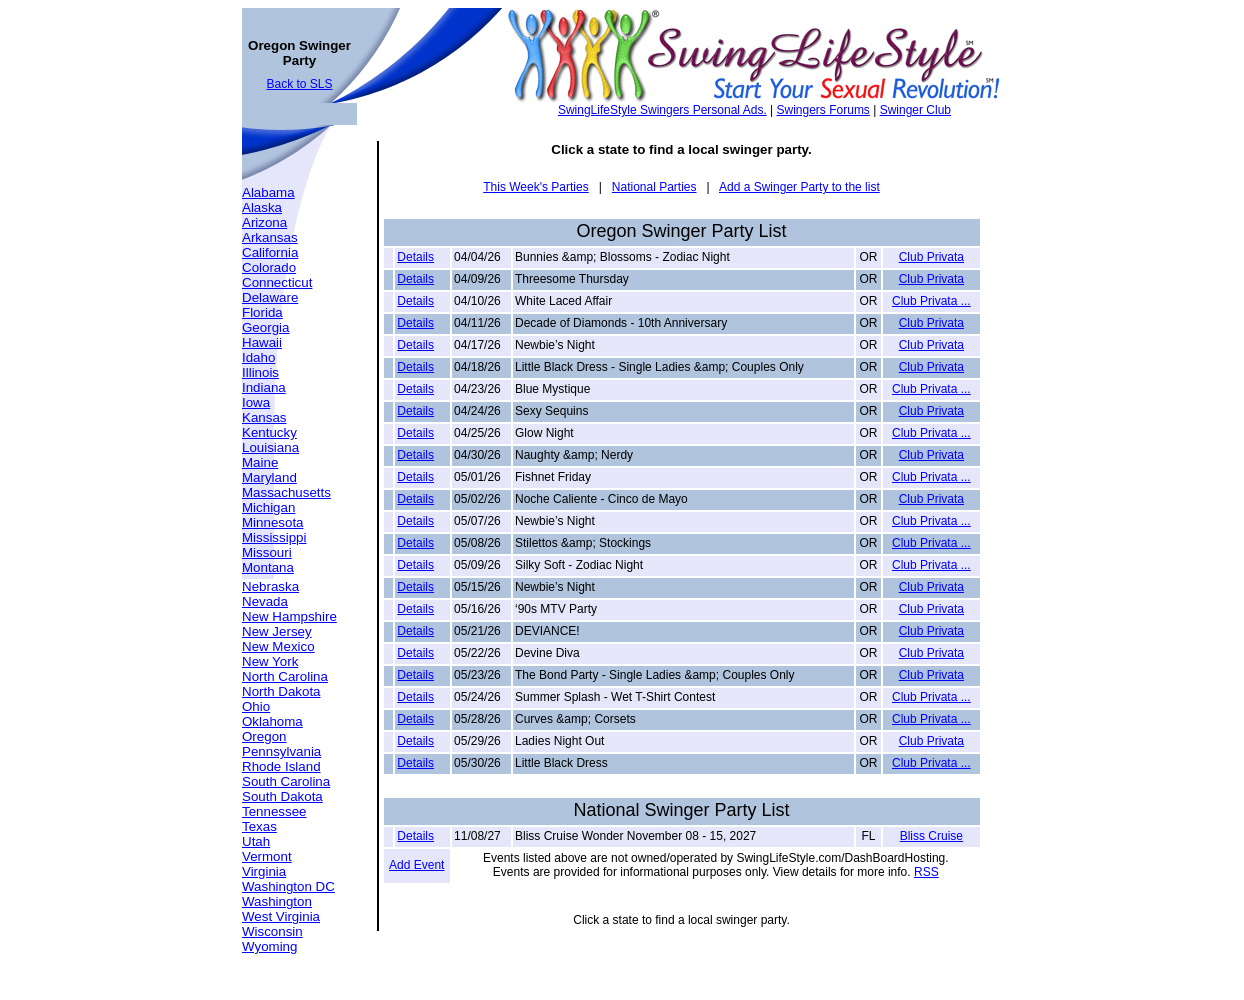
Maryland (269, 477)
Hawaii (262, 342)
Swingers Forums (823, 110)
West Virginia (281, 916)
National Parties (654, 187)
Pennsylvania (281, 751)
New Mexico (278, 646)
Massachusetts (286, 492)
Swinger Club (915, 110)
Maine (260, 462)
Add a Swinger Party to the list (799, 187)
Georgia (265, 327)
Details (415, 257)
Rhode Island (281, 766)
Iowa (256, 402)
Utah (256, 841)
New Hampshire (289, 616)
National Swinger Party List (681, 810)
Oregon (264, 736)
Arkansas (270, 237)
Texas (259, 826)
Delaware (270, 297)
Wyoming (269, 946)
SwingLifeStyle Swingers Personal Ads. (662, 110)
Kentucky (269, 432)
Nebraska (270, 586)
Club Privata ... (931, 301)
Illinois (260, 372)
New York (270, 661)
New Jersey (277, 631)
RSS (926, 872)
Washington (277, 901)
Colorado (269, 267)
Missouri (267, 552)
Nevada (265, 601)
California (270, 252)
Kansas (264, 417)
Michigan (268, 507)
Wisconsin (272, 931)
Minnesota (273, 522)
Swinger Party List (713, 231)
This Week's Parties (535, 187)
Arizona (264, 222)
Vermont (267, 856)
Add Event (416, 865)
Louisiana (270, 447)
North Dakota (281, 691)
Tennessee (274, 811)
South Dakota (282, 796)
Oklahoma (272, 721)
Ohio (256, 706)
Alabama (268, 192)
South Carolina (286, 781)
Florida (262, 312)
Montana (268, 567)
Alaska (262, 207)
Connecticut (277, 282)
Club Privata (931, 257)
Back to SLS (299, 84)
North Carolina (285, 676)
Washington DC (288, 886)
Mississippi (274, 537)
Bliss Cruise (931, 836)
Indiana (264, 387)
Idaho (258, 357)
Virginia (264, 871)
